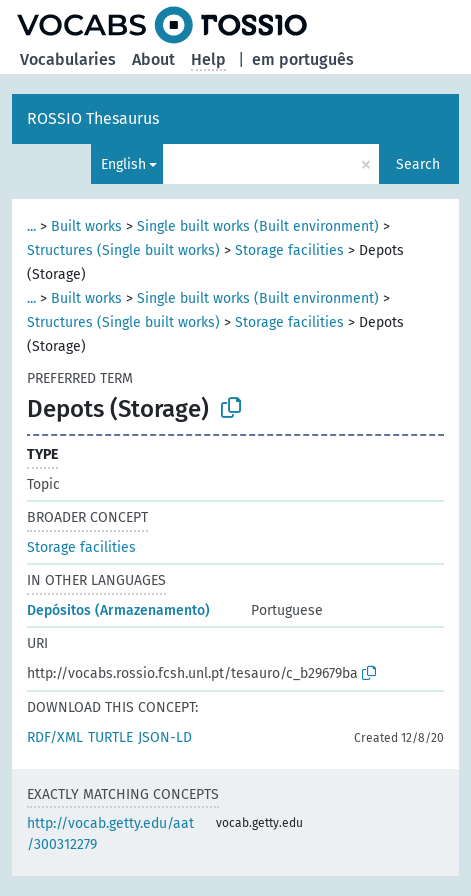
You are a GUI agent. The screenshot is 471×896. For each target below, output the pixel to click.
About (153, 59)
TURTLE (110, 737)
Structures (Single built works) (123, 250)
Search (418, 164)
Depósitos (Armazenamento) (118, 610)
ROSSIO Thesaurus (93, 118)
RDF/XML (55, 737)
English (123, 164)
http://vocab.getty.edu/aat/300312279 (110, 834)
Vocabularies (68, 59)
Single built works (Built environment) (258, 226)
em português (303, 59)
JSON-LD (165, 737)
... (31, 226)
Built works (86, 226)
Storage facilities (289, 250)
